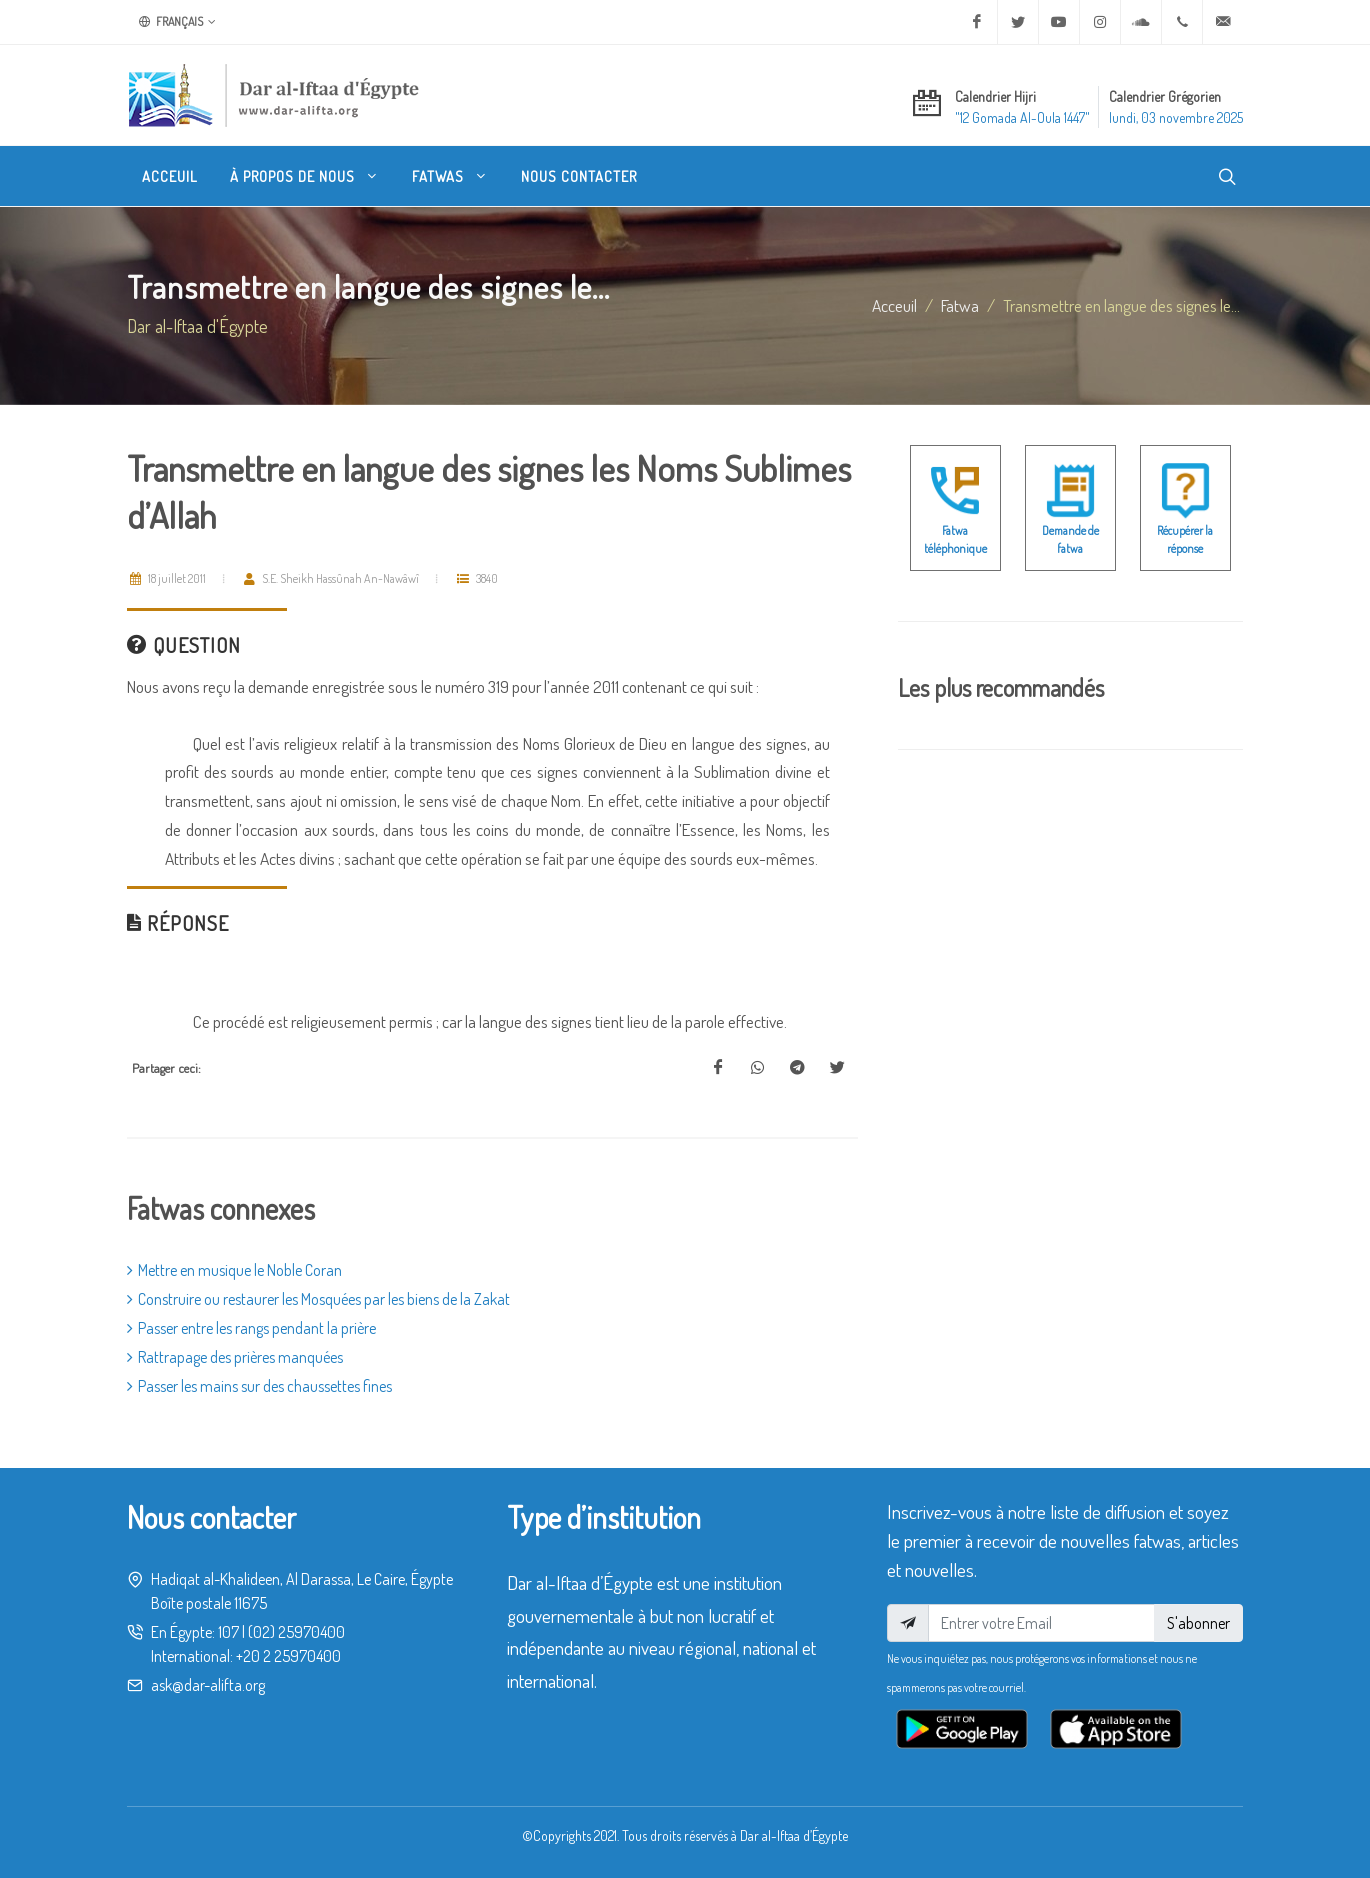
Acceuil (894, 305)
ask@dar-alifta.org (208, 1685)
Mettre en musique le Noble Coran (234, 1270)
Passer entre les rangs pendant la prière (251, 1328)
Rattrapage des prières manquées (235, 1357)
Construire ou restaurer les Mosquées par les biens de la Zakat (318, 1299)
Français (177, 22)
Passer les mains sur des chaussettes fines (259, 1386)
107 (228, 1632)
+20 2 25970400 (288, 1656)
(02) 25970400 (296, 1632)
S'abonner (1198, 1623)
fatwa (960, 305)
